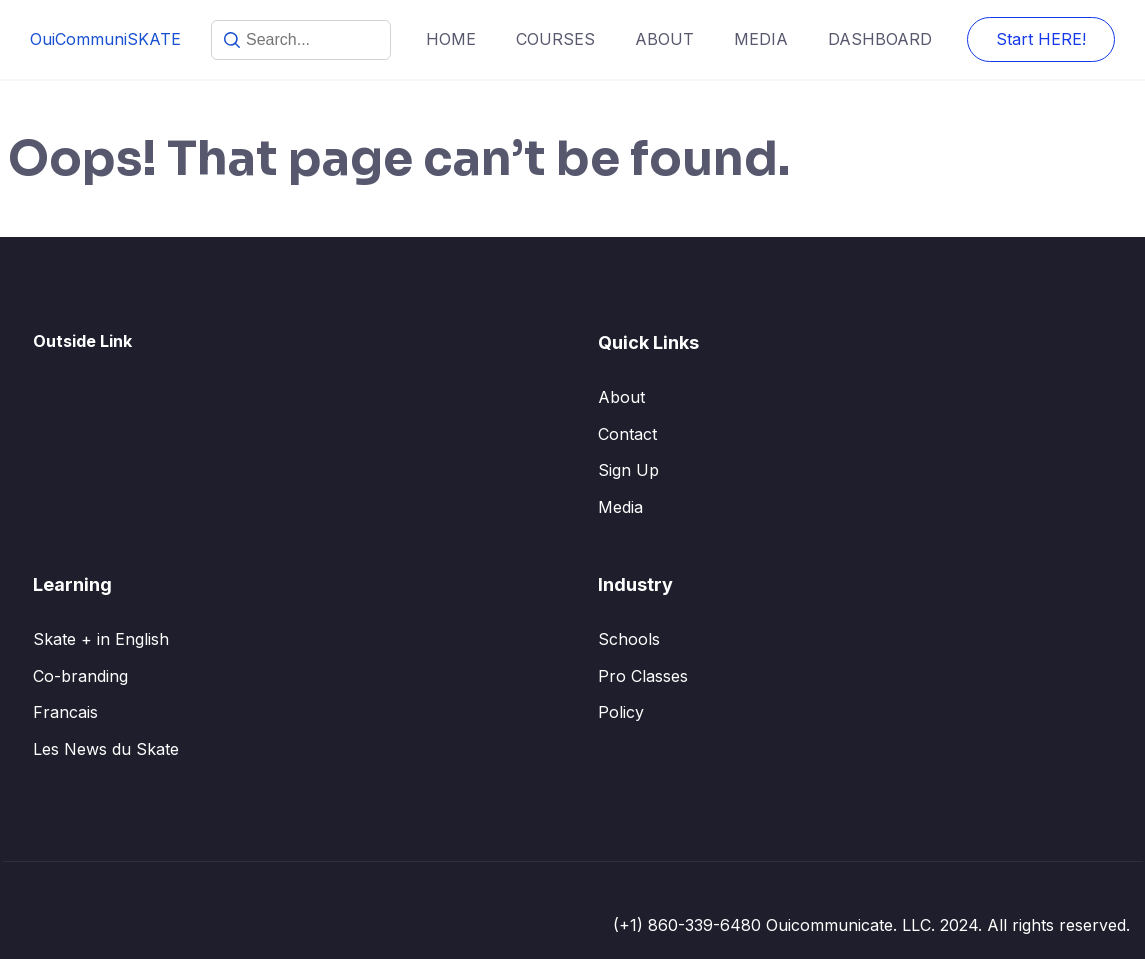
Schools (629, 639)
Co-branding (80, 676)
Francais (65, 712)
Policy (621, 712)
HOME (451, 39)
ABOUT (664, 39)
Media (620, 507)
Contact (627, 434)
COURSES (555, 39)
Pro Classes (643, 676)
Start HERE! (1041, 39)
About (621, 397)
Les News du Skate (106, 749)
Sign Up (628, 470)
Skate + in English (101, 639)
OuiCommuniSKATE (105, 39)
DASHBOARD (880, 39)
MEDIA (761, 39)
